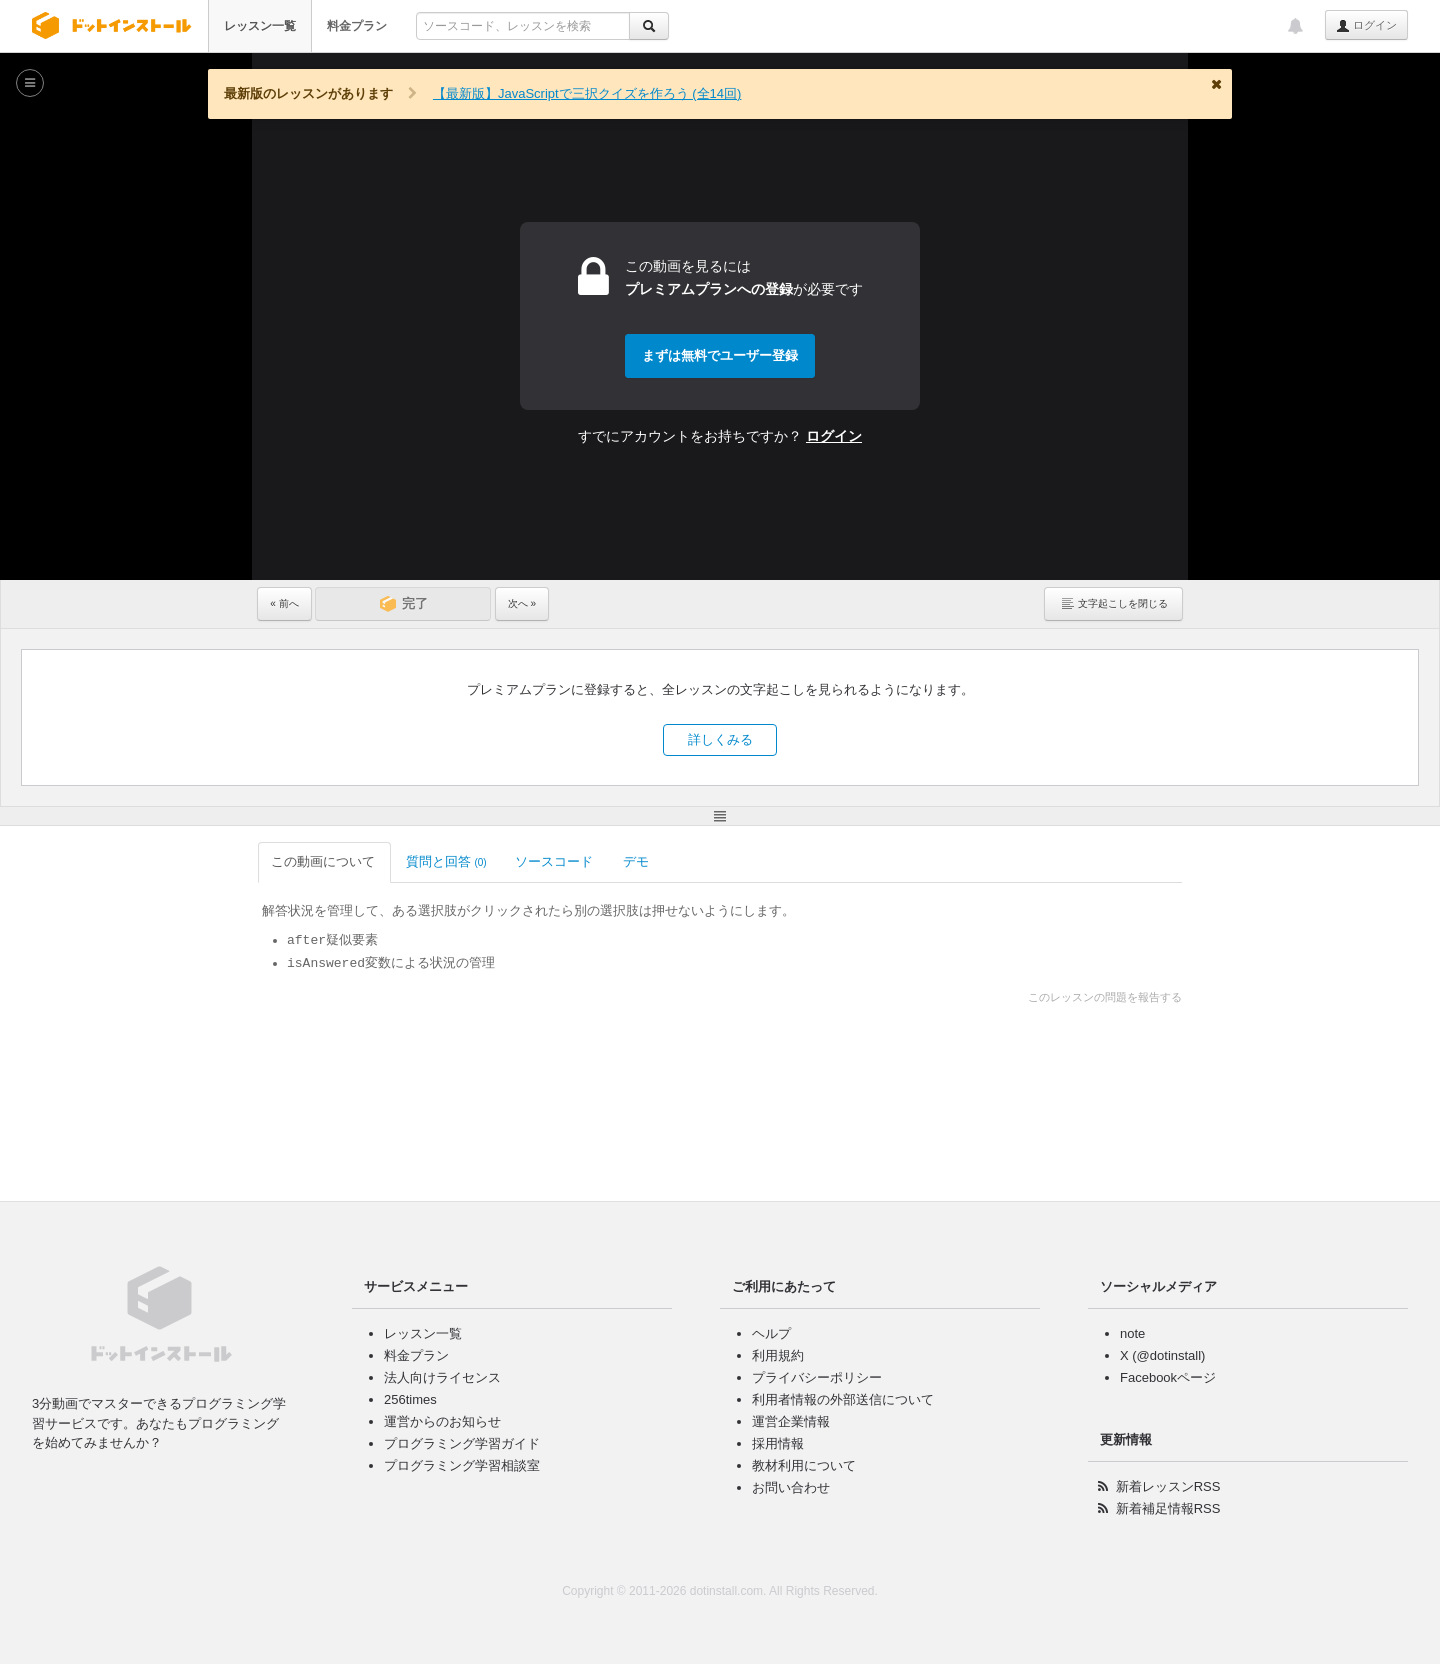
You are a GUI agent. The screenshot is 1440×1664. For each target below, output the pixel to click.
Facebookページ (1168, 1377)
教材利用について (804, 1465)
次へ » (522, 603)
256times (410, 1399)
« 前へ (284, 603)
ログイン (1366, 26)
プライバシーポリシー (817, 1377)
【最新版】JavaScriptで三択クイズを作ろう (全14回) (587, 93)
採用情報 (778, 1443)
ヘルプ (771, 1333)
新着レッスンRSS (1168, 1486)
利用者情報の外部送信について (843, 1399)
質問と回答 (446, 861)
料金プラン (357, 26)
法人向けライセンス (442, 1377)
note (1132, 1333)
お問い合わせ (791, 1487)
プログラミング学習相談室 (462, 1465)
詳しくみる (720, 739)
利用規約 (778, 1355)
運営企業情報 (791, 1421)
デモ (637, 861)
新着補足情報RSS (1168, 1508)
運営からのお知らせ (442, 1421)
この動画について (324, 861)
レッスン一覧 (260, 26)
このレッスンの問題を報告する (1105, 997)
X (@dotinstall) (1162, 1355)
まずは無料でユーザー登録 (720, 355)
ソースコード (555, 861)
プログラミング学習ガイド (462, 1443)
